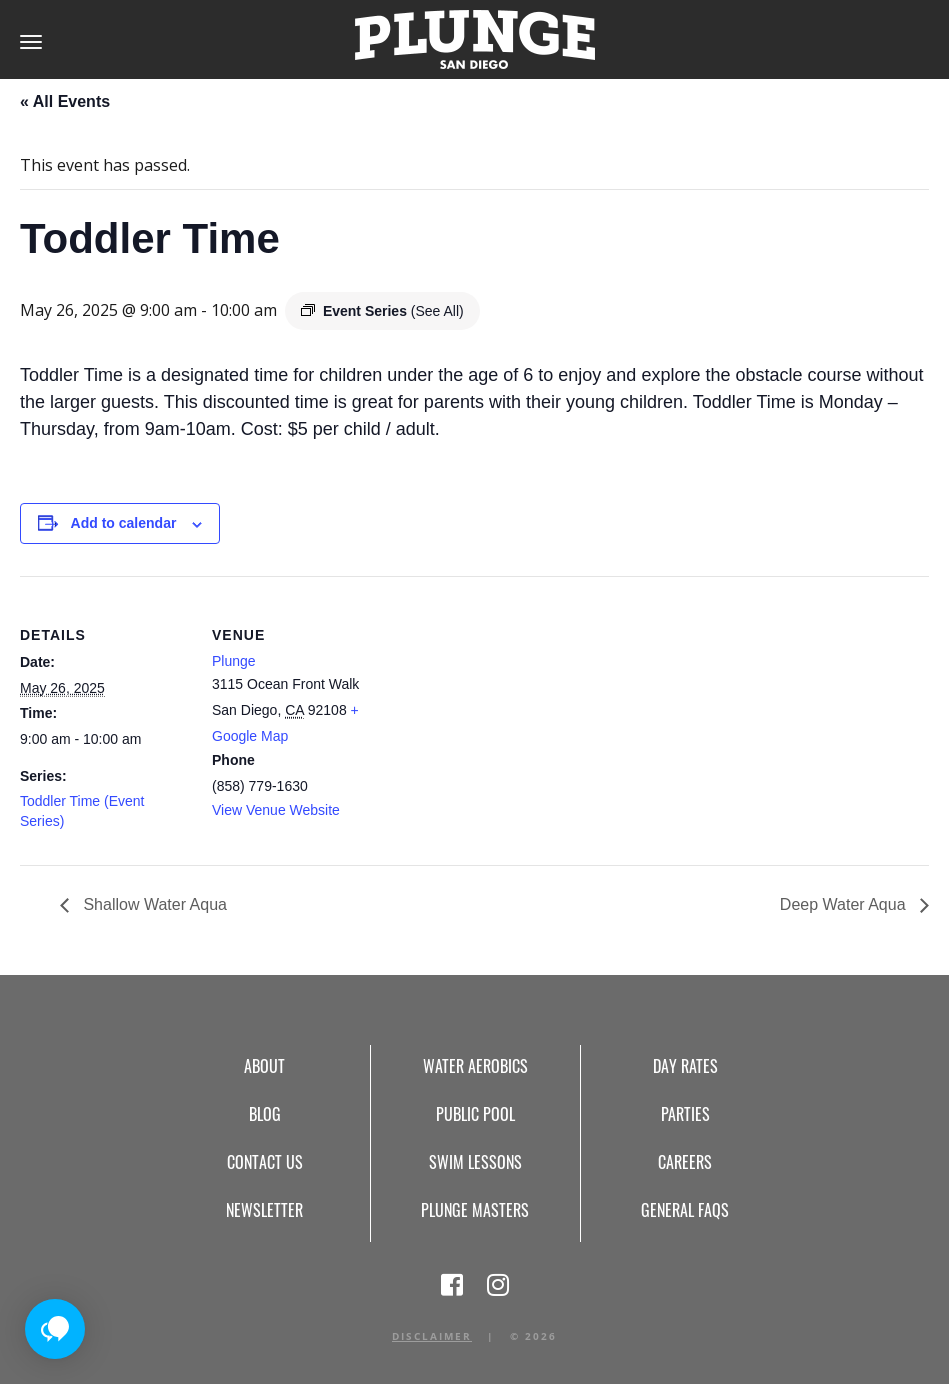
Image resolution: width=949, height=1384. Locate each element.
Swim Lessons (475, 1162)
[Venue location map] (509, 714)
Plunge (234, 661)
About (264, 1066)
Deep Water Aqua (845, 904)
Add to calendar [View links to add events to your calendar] (124, 523)
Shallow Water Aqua (153, 904)
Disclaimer (432, 1336)
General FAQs (685, 1210)
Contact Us (265, 1162)
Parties (685, 1114)
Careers (685, 1162)
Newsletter (264, 1210)
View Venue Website (276, 810)
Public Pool (475, 1114)
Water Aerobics (475, 1066)
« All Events (65, 101)
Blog (265, 1114)
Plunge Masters (475, 1210)
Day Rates (685, 1066)
